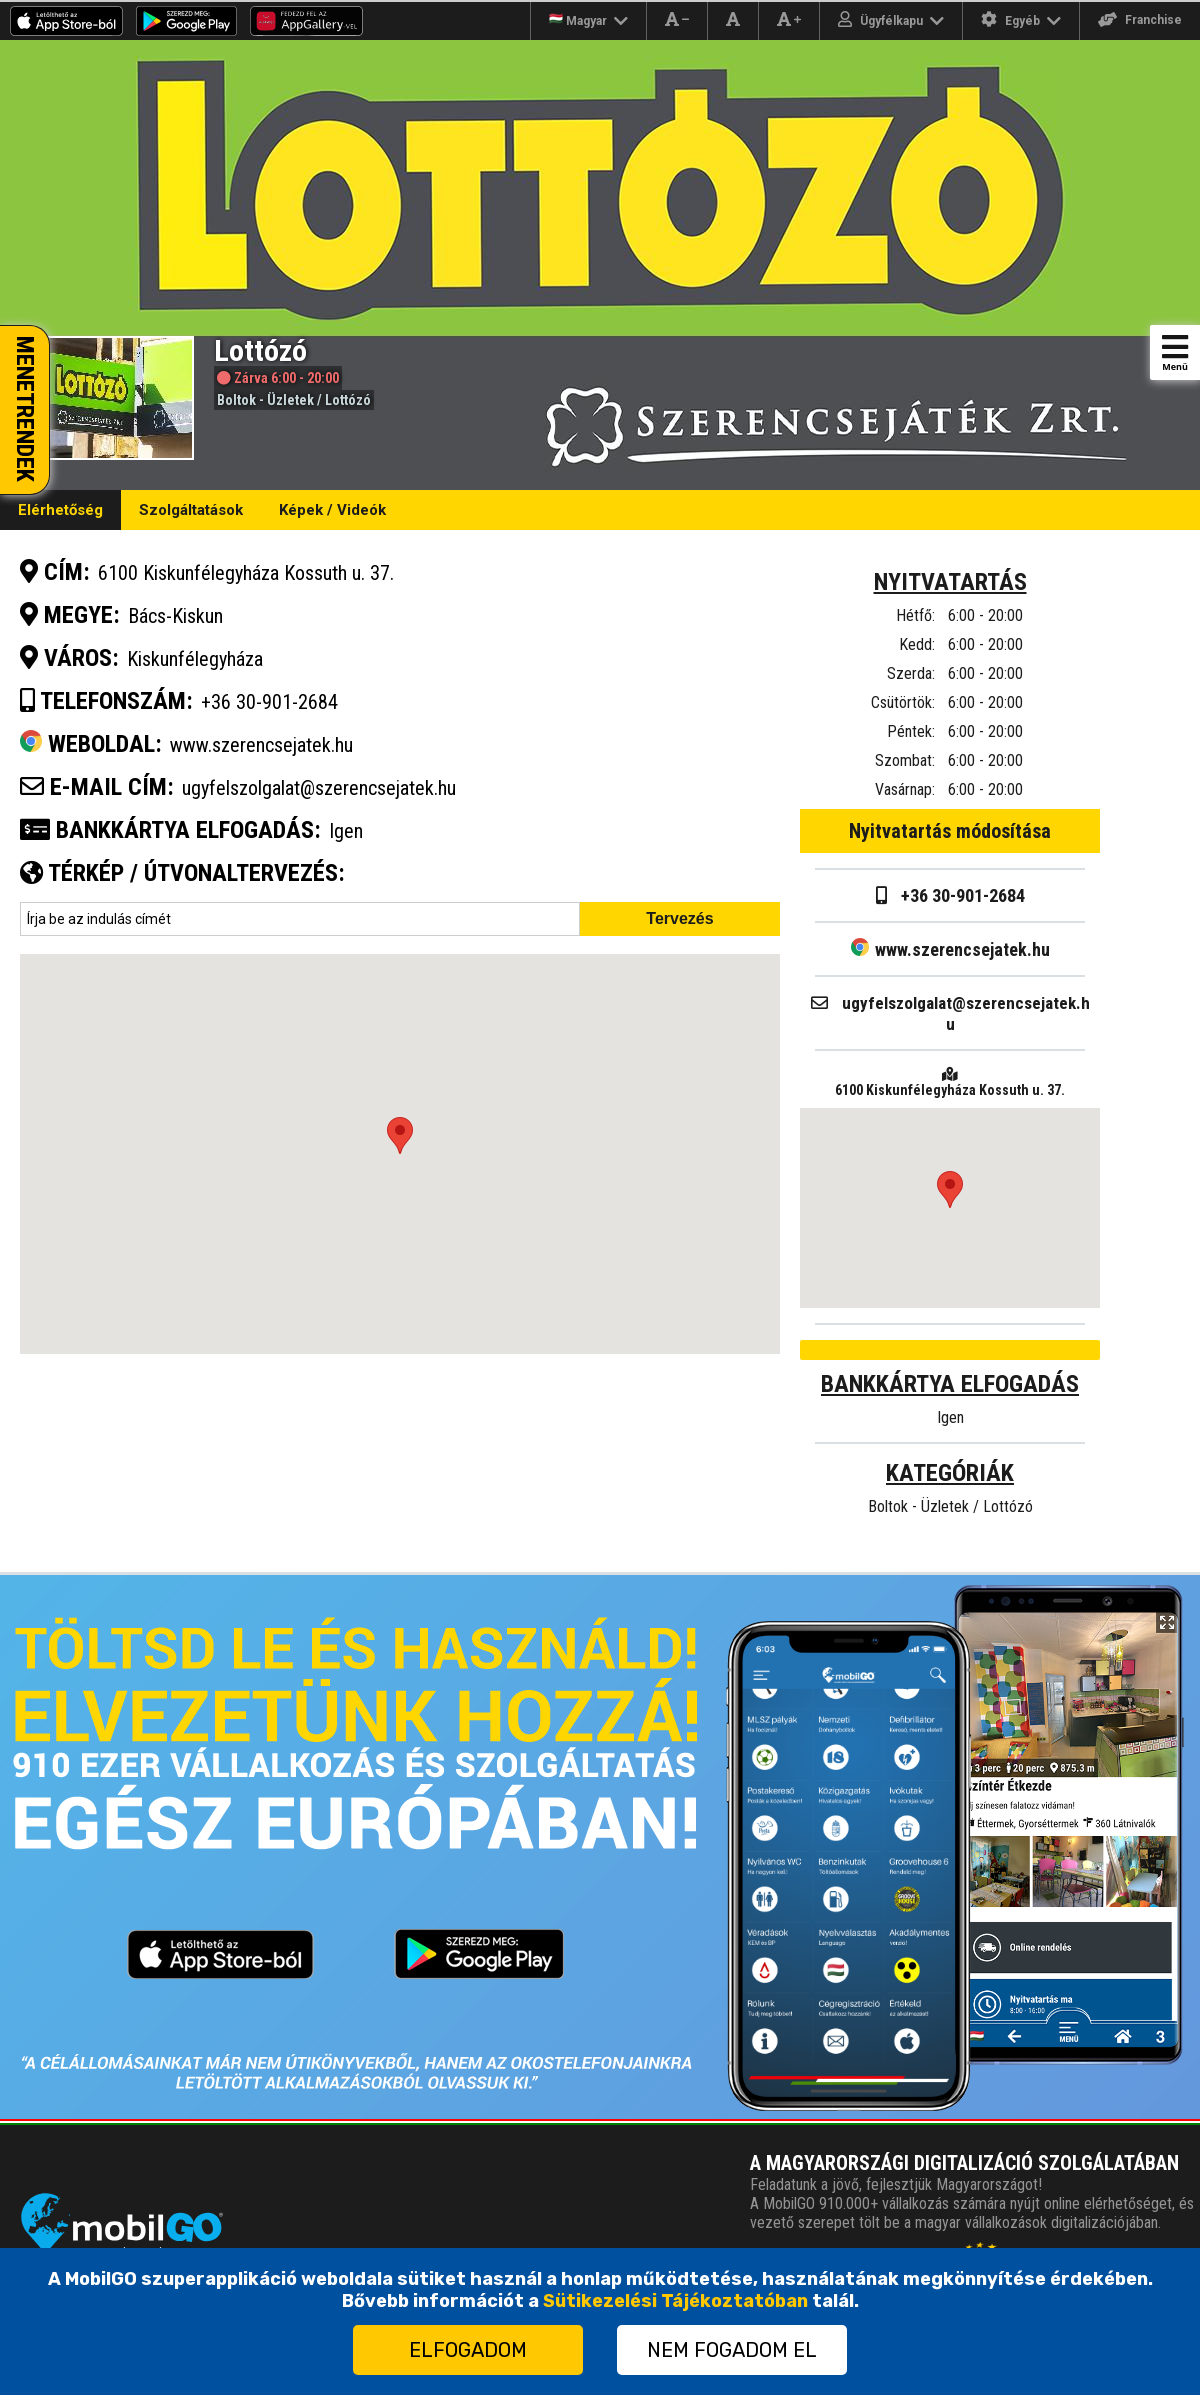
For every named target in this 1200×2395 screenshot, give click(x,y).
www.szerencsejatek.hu (950, 949)
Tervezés (679, 918)
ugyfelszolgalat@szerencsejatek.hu (319, 788)
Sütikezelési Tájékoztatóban (675, 2301)
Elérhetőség (60, 510)
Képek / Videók (332, 510)
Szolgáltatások (191, 510)
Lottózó (348, 400)
